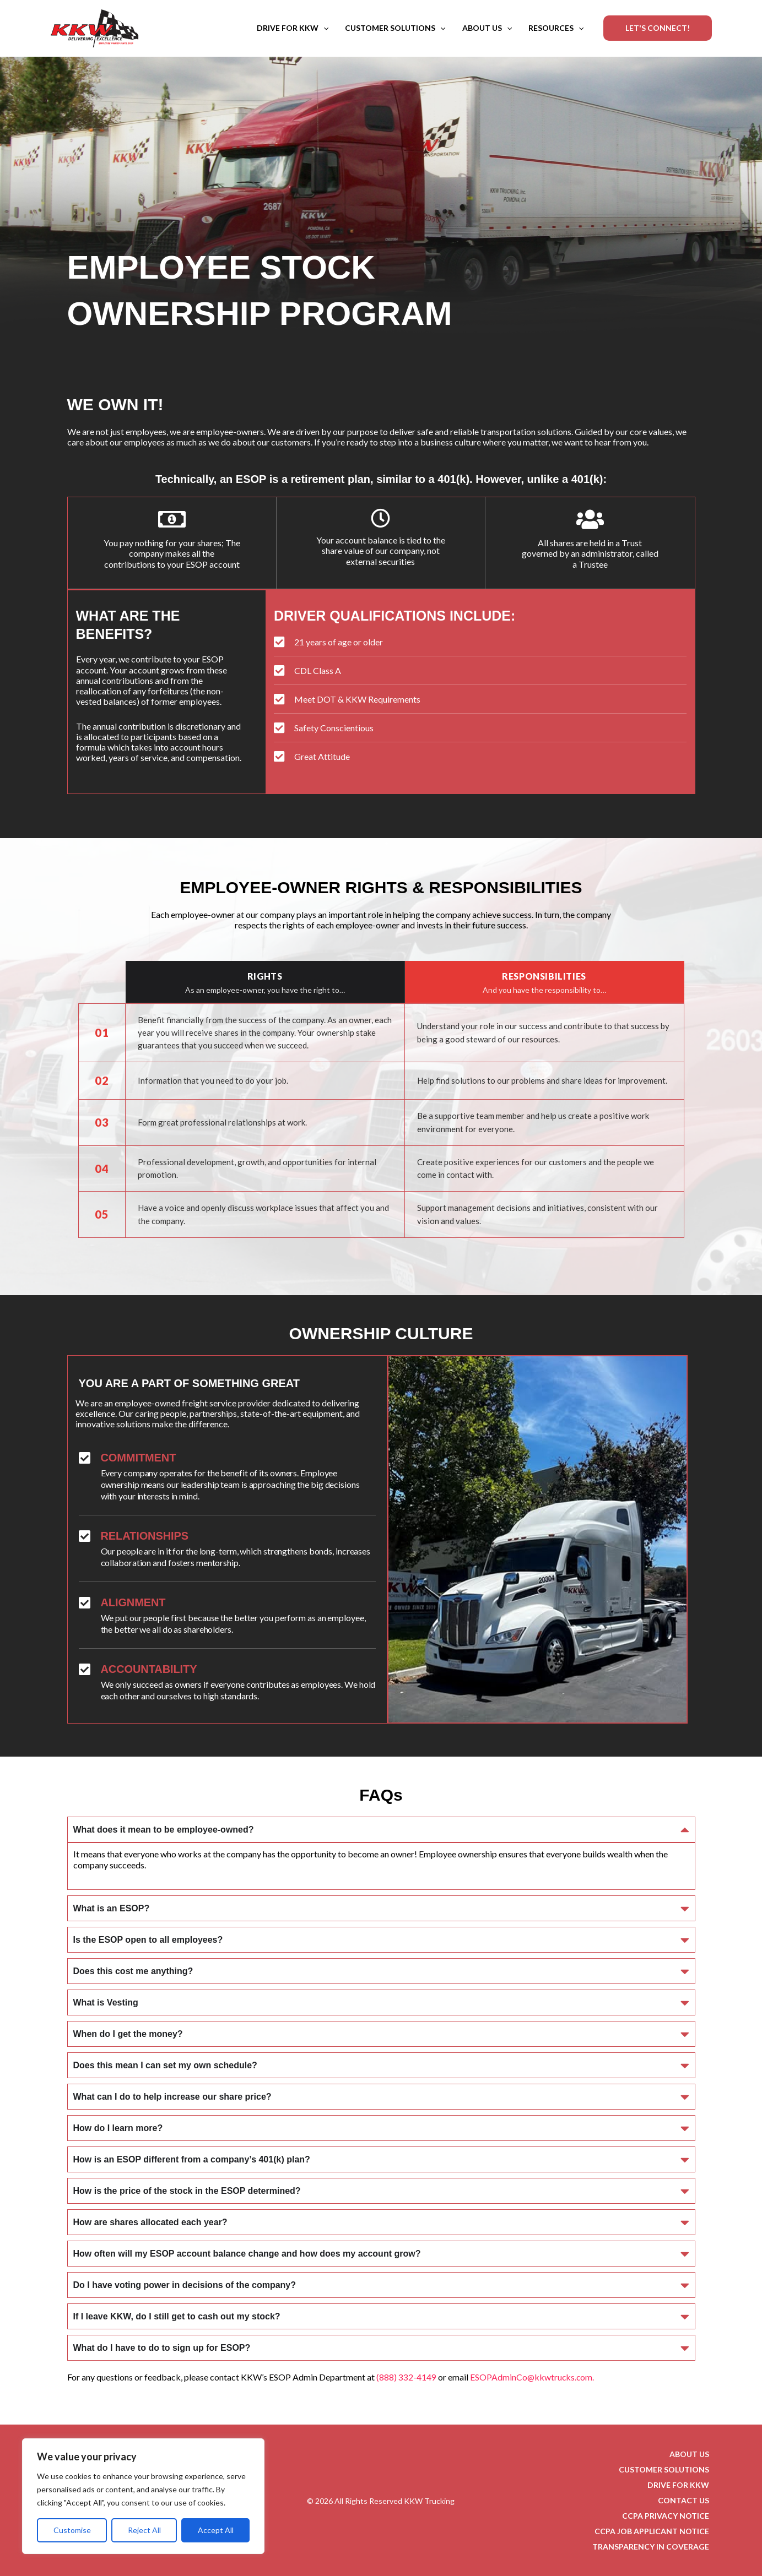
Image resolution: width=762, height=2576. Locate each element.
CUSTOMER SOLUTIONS (395, 28)
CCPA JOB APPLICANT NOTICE (654, 2530)
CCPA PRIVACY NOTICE (667, 2515)
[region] (143, 2496)
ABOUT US (487, 28)
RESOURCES (555, 28)
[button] (323, 28)
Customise (72, 2530)
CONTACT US (685, 2499)
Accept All (216, 2530)
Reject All (144, 2530)
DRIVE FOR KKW (292, 28)
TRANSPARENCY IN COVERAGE (653, 2546)
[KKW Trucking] (95, 26)
